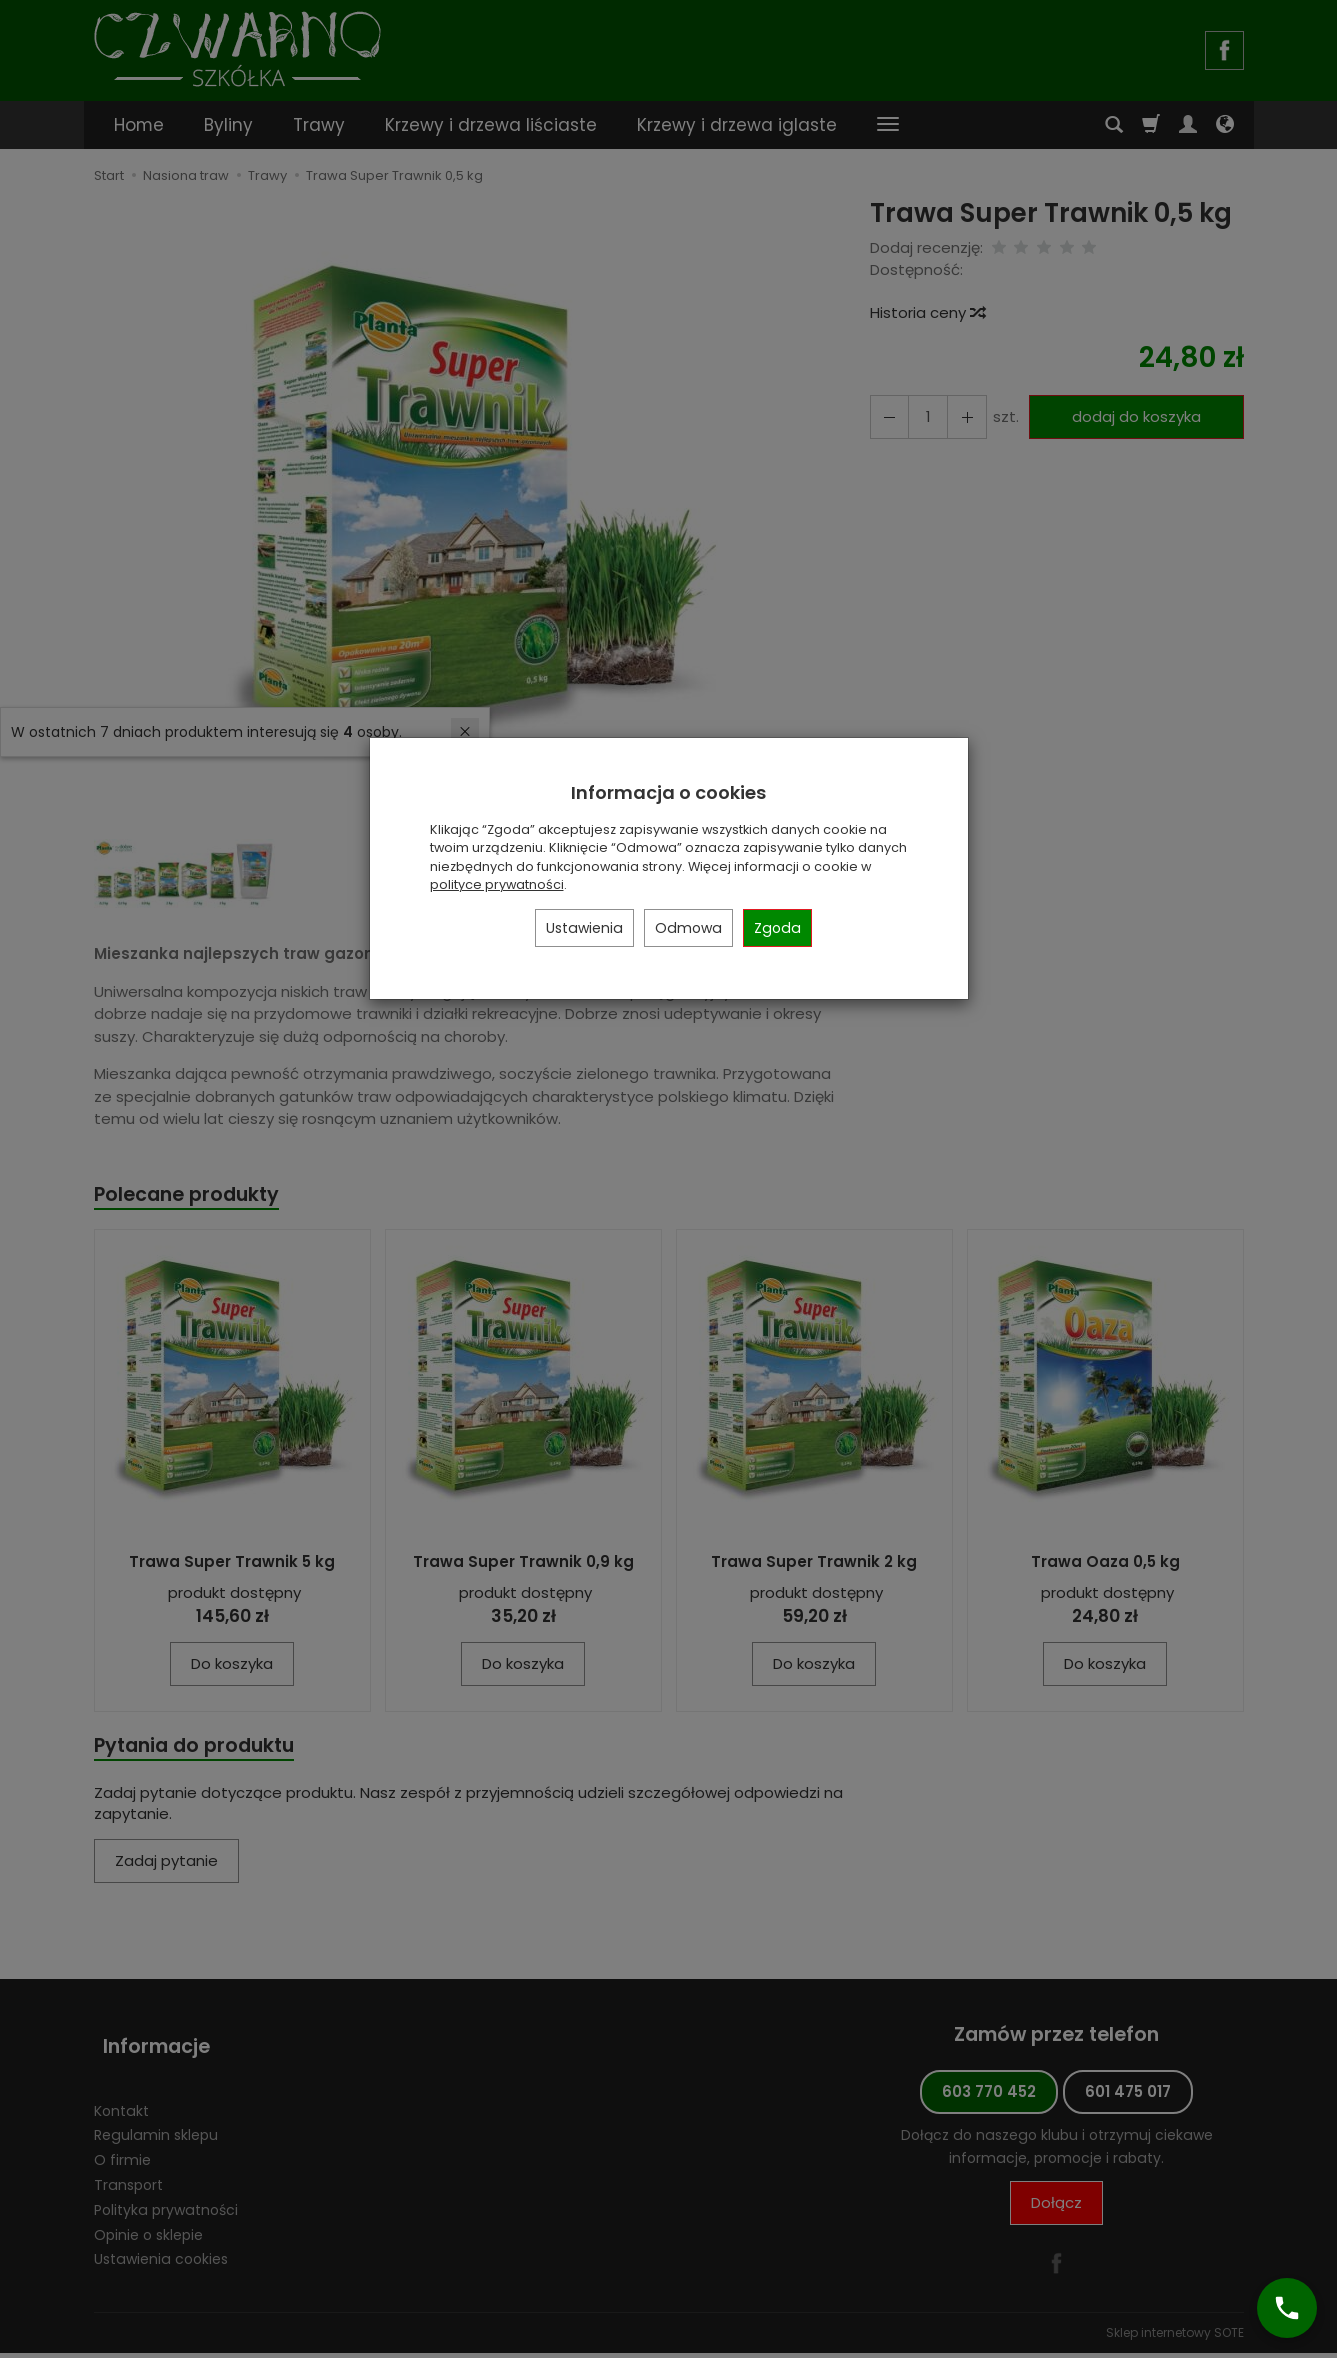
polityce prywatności (497, 884)
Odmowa (688, 928)
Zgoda (777, 928)
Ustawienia (584, 928)
